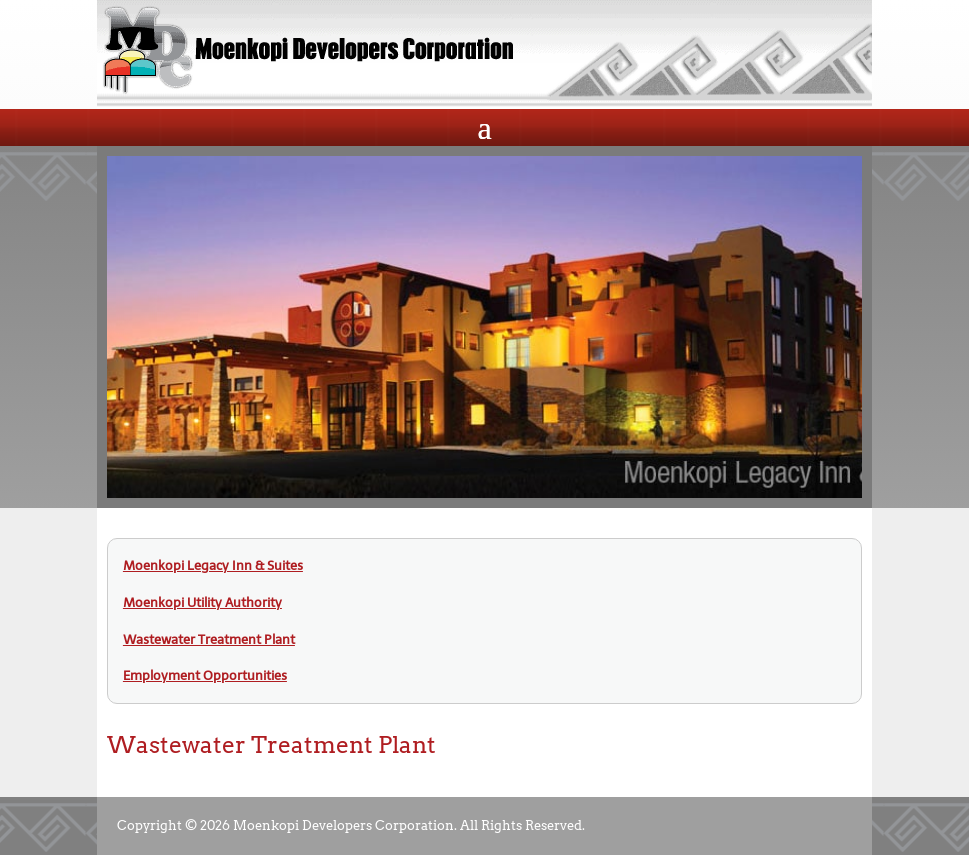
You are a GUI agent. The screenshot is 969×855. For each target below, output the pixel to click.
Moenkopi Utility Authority (202, 602)
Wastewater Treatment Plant (209, 639)
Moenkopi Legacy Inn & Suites (213, 565)
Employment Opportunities (205, 675)
